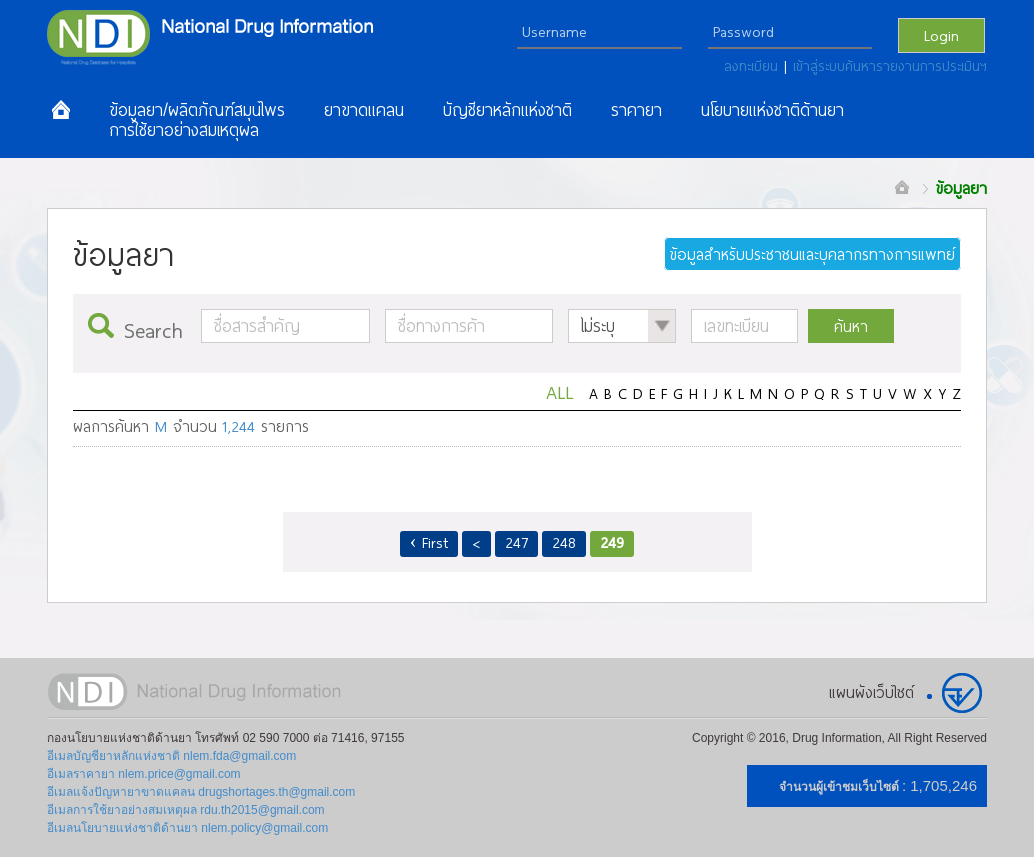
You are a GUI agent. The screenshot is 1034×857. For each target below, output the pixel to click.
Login (941, 35)
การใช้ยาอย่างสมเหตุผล (184, 130)
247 (516, 542)
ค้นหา (851, 326)
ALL (559, 391)
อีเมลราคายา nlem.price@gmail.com (144, 774)
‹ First (429, 542)
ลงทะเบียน (754, 66)
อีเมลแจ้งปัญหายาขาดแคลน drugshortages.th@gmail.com (201, 792)
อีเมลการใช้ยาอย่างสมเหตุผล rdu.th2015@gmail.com (186, 810)
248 (564, 542)
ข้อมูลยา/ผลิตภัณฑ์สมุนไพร (197, 110)
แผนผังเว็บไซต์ (871, 692)
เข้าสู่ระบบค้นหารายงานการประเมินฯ (890, 66)
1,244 (239, 426)
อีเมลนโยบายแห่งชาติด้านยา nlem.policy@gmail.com (187, 828)
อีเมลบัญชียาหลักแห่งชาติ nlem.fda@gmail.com (171, 756)
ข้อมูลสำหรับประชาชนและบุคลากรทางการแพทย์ (812, 254)
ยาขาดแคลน (364, 110)
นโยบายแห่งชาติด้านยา (772, 110)
